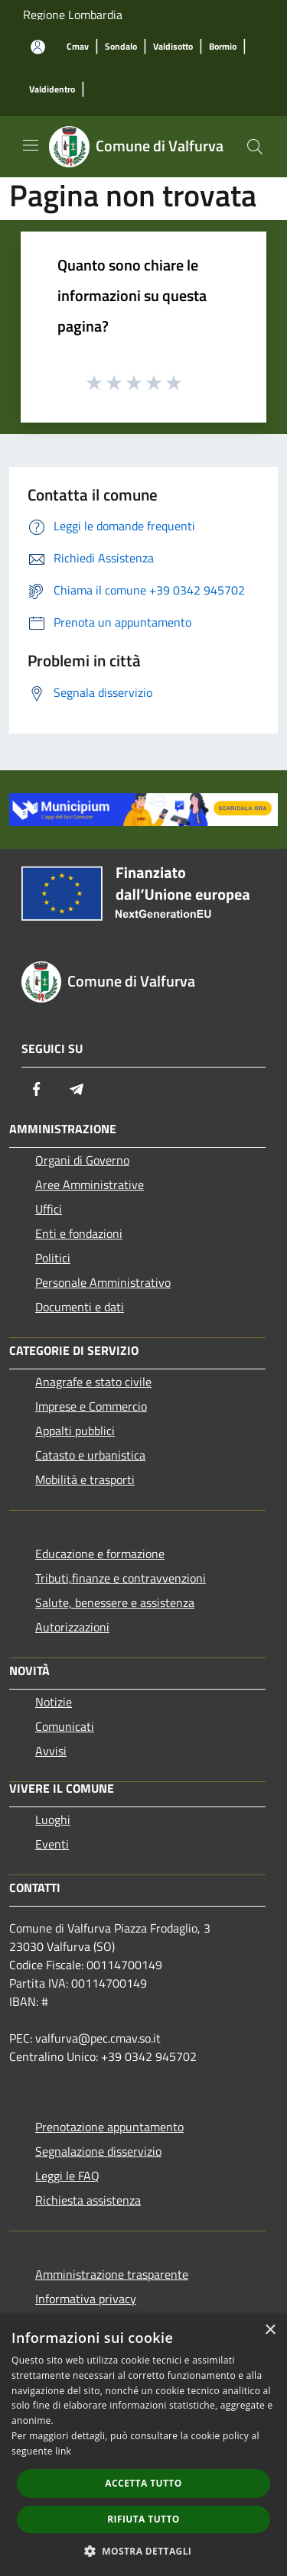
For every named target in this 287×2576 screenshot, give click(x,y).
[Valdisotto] (173, 47)
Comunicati (64, 1726)
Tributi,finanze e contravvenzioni (120, 1578)
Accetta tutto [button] (143, 2483)
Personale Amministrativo (103, 1282)
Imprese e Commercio (91, 1406)
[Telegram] (76, 1089)
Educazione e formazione (100, 1553)
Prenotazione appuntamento (109, 2127)
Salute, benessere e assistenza (114, 1602)
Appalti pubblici (75, 1430)
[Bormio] (222, 47)
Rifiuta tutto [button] (143, 2519)
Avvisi (51, 1751)
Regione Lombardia (72, 14)
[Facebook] (36, 1089)
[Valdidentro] (52, 90)
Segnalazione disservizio (98, 2151)
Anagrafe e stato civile (93, 1381)
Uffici (48, 1209)
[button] (144, 2550)
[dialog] (143, 2445)
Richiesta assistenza (88, 2200)
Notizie (53, 1702)
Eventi (52, 1844)
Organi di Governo (82, 1160)
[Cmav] (78, 47)
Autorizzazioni (72, 1627)
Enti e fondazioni (78, 1233)
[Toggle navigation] (30, 145)
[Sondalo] (121, 47)
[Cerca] (255, 147)
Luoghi (52, 1819)
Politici (52, 1258)
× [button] (270, 2330)
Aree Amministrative (89, 1184)
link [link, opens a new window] (63, 2451)
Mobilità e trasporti (85, 1479)
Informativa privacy (85, 2298)
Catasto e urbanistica (90, 1455)
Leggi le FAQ (67, 2175)
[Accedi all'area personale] (38, 47)
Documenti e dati (79, 1307)
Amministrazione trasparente (111, 2274)
